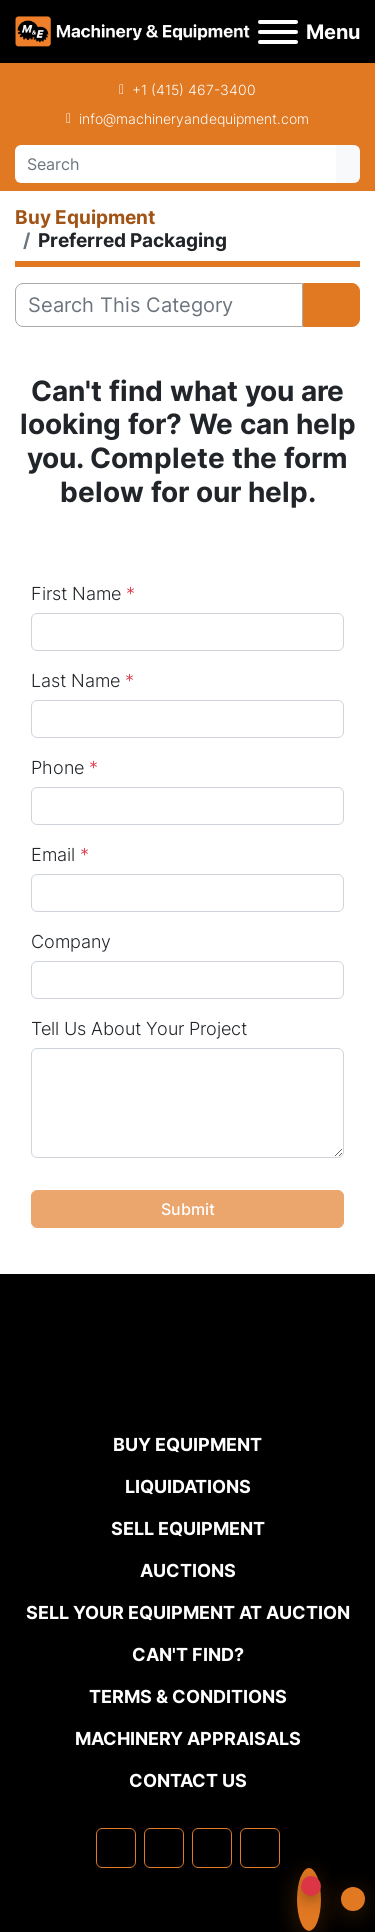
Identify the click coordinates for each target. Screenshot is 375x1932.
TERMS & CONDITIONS (188, 1696)
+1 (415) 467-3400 (194, 89)
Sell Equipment (188, 1528)
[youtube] (260, 1848)
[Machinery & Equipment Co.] (188, 1390)
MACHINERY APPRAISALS (188, 1738)
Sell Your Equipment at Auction (188, 1612)
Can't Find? (188, 1654)
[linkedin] (164, 1848)
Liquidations (188, 1486)
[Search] (175, 164)
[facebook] (116, 1848)
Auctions (188, 1570)
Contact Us (188, 1780)
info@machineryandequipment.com (194, 118)
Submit (188, 1209)
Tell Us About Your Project (139, 1028)
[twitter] (212, 1848)
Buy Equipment (187, 1444)
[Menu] (278, 32)
